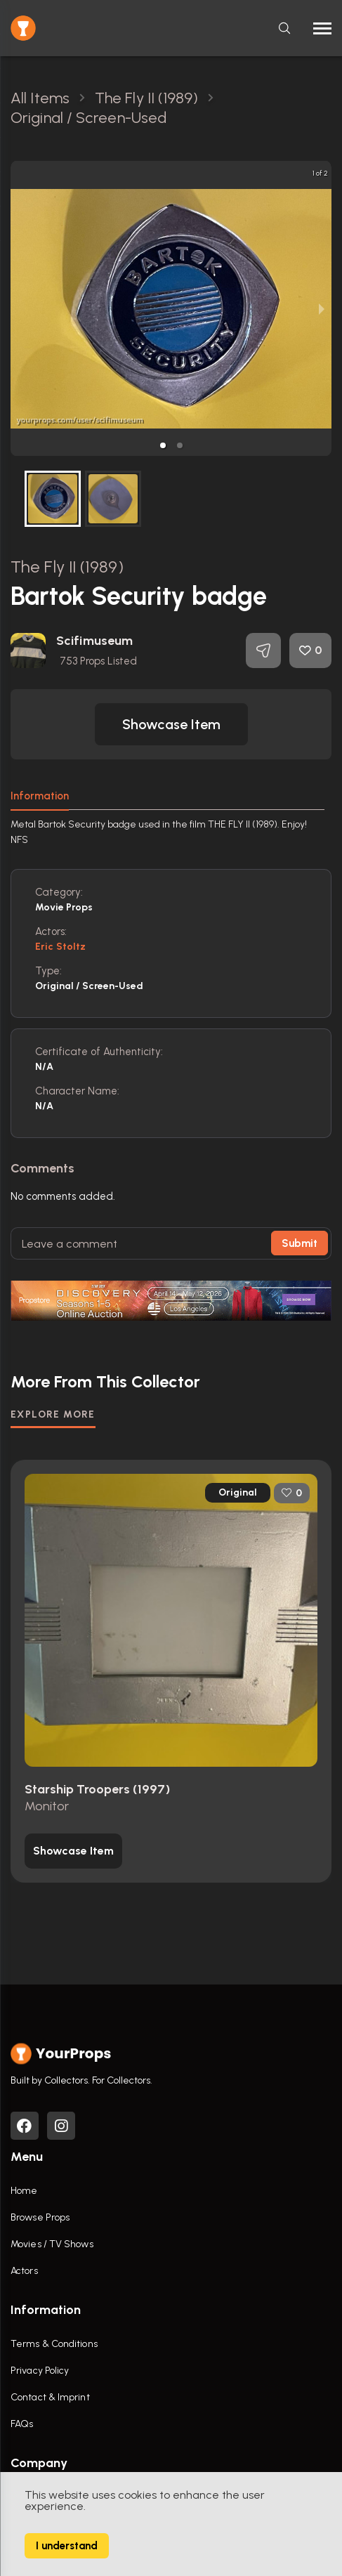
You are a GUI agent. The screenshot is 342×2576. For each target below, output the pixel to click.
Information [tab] (40, 796)
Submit (299, 1243)
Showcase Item (171, 724)
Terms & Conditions (54, 2344)
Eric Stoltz (60, 947)
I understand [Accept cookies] (67, 2545)
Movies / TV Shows (52, 2244)
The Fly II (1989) (67, 566)
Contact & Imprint (50, 2397)
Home (24, 2191)
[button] (163, 445)
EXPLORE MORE (53, 1414)
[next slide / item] (321, 308)
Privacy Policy (40, 2370)
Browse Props (40, 2217)
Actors (24, 2271)
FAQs (22, 2424)
